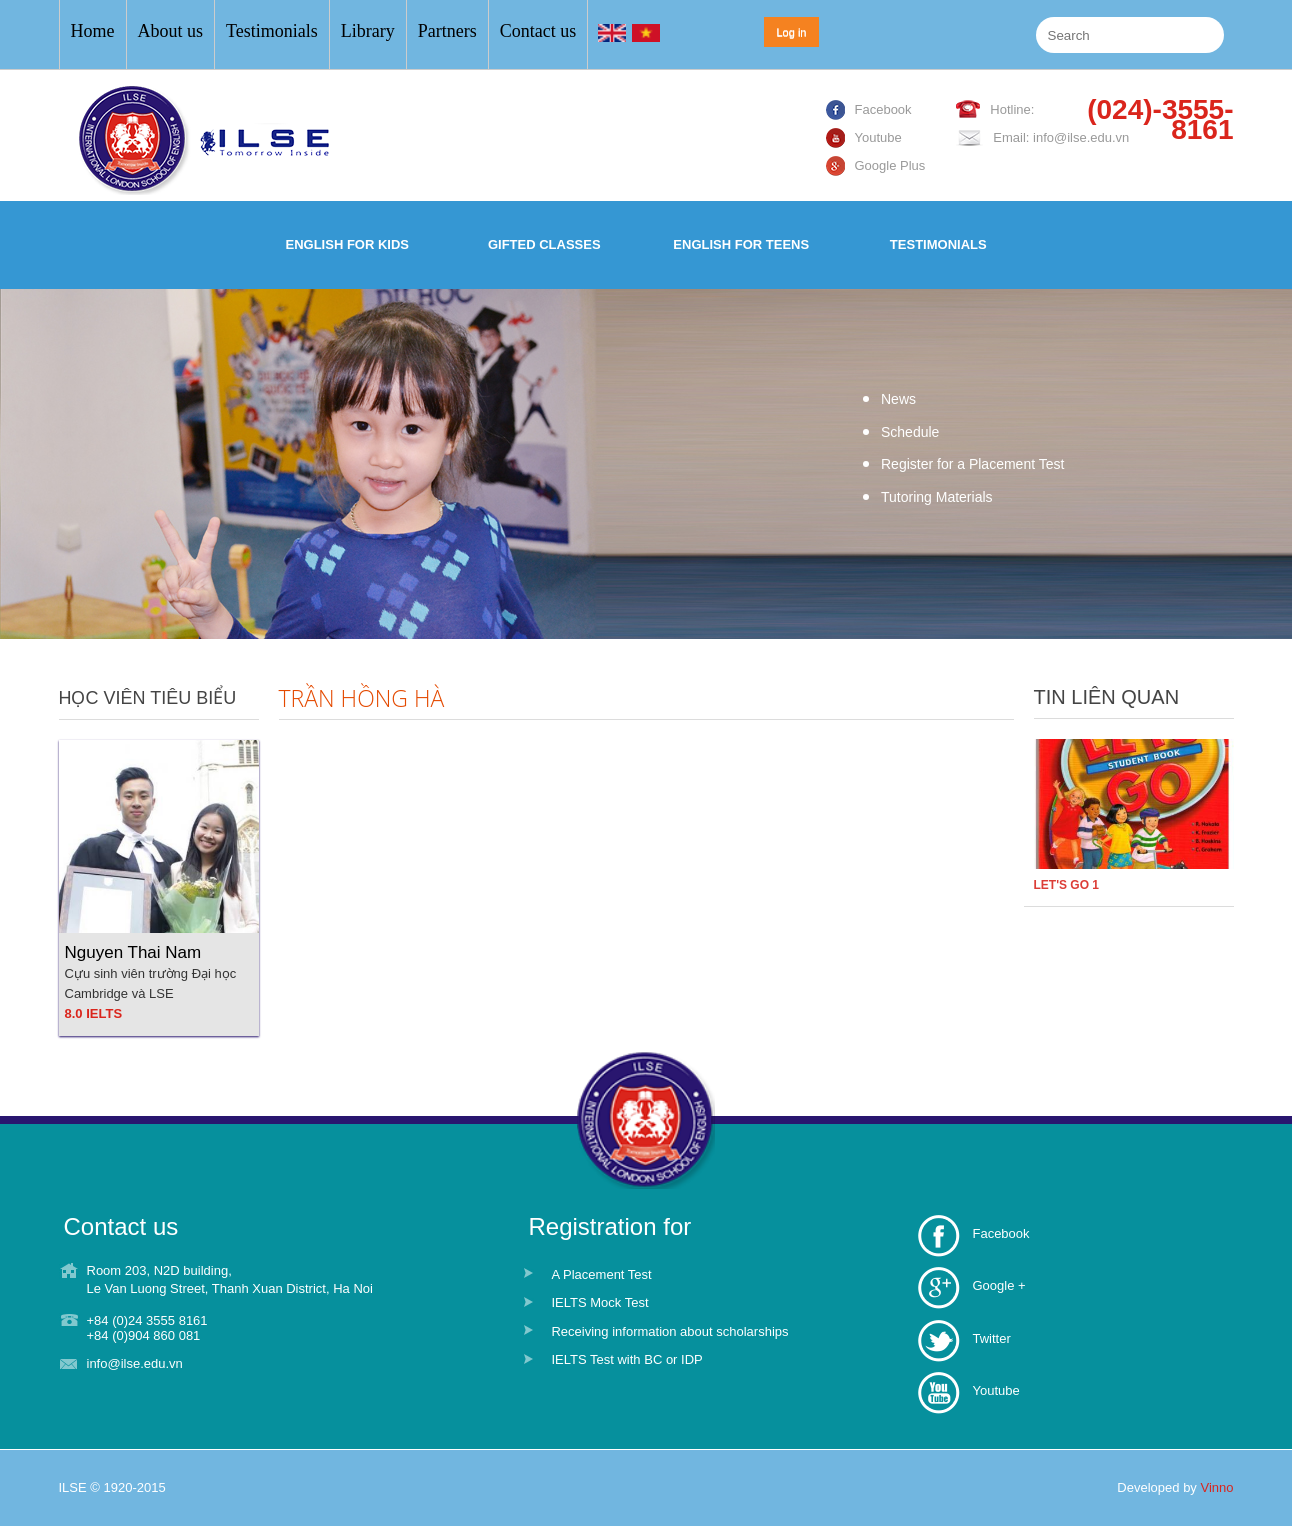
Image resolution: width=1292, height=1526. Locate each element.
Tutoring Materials (937, 497)
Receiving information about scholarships (669, 1331)
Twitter (991, 1338)
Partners (447, 31)
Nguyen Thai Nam (133, 952)
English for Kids (347, 244)
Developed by (1175, 1487)
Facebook (1000, 1233)
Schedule (910, 432)
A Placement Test (601, 1274)
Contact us (538, 31)
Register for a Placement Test (972, 464)
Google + (998, 1285)
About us (171, 31)
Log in (792, 32)
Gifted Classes (544, 244)
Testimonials (272, 31)
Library (368, 31)
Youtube (995, 1390)
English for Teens (741, 244)
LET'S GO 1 (1067, 885)
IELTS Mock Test (599, 1302)
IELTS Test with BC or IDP (626, 1359)
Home (93, 31)
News (898, 399)
